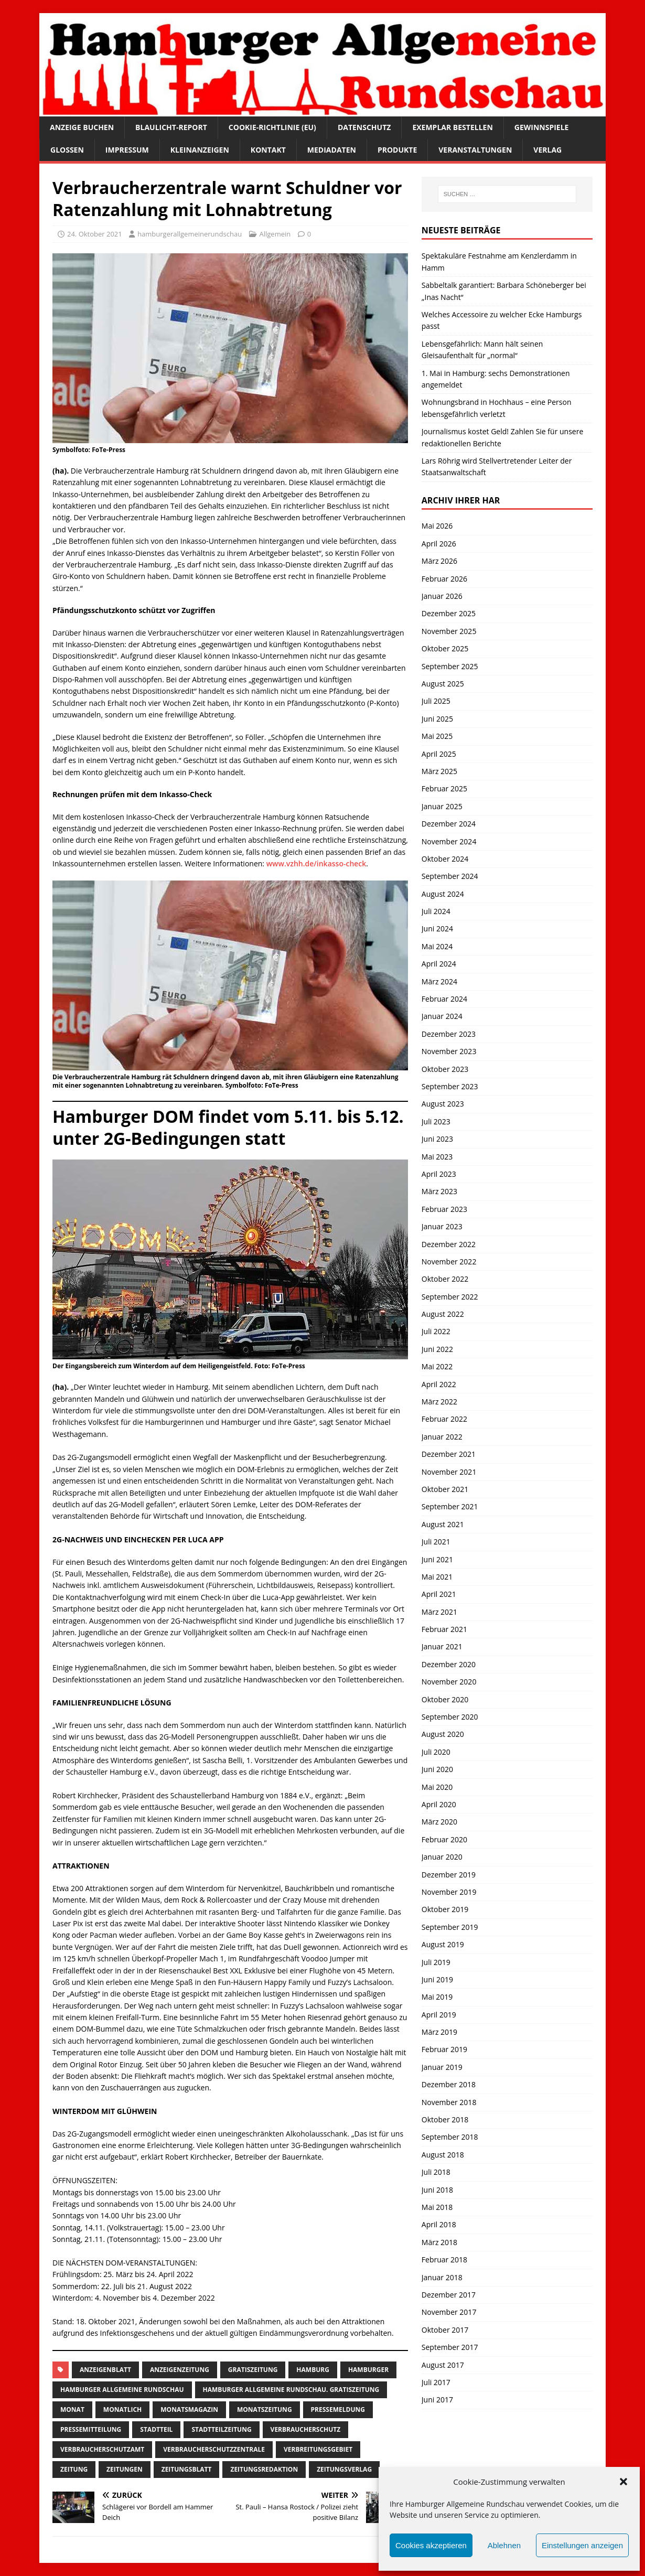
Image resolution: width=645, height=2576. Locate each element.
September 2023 (450, 1086)
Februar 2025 (444, 788)
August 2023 (443, 1104)
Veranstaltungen (475, 150)
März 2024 (439, 981)
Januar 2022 (442, 1437)
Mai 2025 (437, 736)
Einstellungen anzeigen (582, 2545)
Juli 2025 (436, 701)
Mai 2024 (437, 946)
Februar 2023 (444, 1209)
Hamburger (368, 2369)
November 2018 (449, 2102)
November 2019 (449, 1892)
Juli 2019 (436, 1962)
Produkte (397, 150)
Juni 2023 (437, 1139)
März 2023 (439, 1191)
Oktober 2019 (445, 1909)
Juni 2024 (437, 928)
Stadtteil (156, 2429)
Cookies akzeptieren (431, 2545)
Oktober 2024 (445, 859)
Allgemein (275, 234)
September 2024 (450, 876)
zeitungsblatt (187, 2469)
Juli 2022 (436, 1331)
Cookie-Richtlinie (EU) (272, 127)
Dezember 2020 (449, 1664)
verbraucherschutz (306, 2429)
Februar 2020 (444, 1839)
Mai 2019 (437, 1997)
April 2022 (439, 1384)
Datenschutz (364, 127)
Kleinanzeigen (199, 150)
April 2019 (439, 2015)
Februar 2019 (444, 2049)
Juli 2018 (436, 2172)
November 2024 (449, 841)
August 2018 (443, 2155)
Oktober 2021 (445, 1489)
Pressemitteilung (90, 2429)
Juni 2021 (437, 1559)
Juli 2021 (436, 1542)
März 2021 (439, 1612)
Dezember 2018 (449, 2084)
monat (72, 2409)
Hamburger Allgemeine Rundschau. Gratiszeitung (291, 2389)
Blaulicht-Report (171, 127)
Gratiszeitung (253, 2369)
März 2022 (439, 1402)
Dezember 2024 (449, 824)
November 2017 (449, 2312)
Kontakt (268, 150)
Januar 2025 (442, 806)
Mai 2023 (437, 1157)
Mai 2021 (437, 1577)
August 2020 (443, 1734)
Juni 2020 (437, 1769)
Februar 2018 (444, 2259)
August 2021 (443, 1524)
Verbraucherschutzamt (102, 2449)
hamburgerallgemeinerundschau (189, 234)
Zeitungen (124, 2469)
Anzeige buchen (82, 127)
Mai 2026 (437, 526)
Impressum (127, 150)
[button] (623, 2481)
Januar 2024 (442, 1016)
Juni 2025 (437, 719)
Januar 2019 (442, 2067)
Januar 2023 (442, 1226)
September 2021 (450, 1506)
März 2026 (439, 561)
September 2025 (450, 666)
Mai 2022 (437, 1366)
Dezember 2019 (449, 1875)
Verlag (547, 150)
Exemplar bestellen (452, 127)
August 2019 (443, 1944)
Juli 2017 (436, 2382)
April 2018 (439, 2224)
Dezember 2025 (449, 613)
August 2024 (443, 894)
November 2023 (449, 1051)
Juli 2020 (436, 1752)
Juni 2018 (437, 2190)
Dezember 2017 (449, 2295)
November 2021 (449, 1472)
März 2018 (439, 2242)
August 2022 (443, 1314)
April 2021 (439, 1594)
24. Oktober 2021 (94, 234)
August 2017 (443, 2365)
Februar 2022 (444, 1419)
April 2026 (439, 544)
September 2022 (450, 1297)
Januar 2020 (442, 1857)
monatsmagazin (189, 2409)
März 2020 (439, 1822)
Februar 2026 (444, 579)
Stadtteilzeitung (221, 2429)
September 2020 (450, 1717)
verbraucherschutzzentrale (214, 2449)
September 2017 (450, 2347)
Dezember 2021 (449, 1454)
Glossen (67, 150)
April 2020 (439, 1804)
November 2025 (449, 631)
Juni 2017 (437, 2400)
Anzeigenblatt (105, 2369)
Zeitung (74, 2469)
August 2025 (443, 684)
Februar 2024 (444, 999)
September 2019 (450, 1927)
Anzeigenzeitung (179, 2369)
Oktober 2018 (445, 2119)
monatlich (122, 2409)
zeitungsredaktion (264, 2469)
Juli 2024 (436, 911)
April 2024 (439, 964)
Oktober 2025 (445, 648)
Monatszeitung (264, 2409)
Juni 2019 (437, 1979)
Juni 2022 (437, 1349)
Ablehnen (504, 2545)
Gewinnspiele (541, 127)
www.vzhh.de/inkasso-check (316, 863)
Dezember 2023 (449, 1034)
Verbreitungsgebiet (318, 2449)
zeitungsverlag (344, 2469)
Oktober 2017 (445, 2330)
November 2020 (449, 1682)
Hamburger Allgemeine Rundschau (122, 2389)
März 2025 (439, 771)
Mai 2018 (437, 2207)
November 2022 (449, 1261)
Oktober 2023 (445, 1069)
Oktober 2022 (445, 1279)
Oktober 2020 (445, 1699)
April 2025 (439, 754)
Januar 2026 (442, 596)
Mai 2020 (437, 1787)
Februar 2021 (444, 1629)
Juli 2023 (436, 1121)
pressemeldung (338, 2409)
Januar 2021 (442, 1646)
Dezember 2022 (449, 1244)
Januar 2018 (442, 2277)
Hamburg (312, 2369)
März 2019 (439, 2032)
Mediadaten (331, 150)
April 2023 (439, 1174)
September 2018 (450, 2137)
